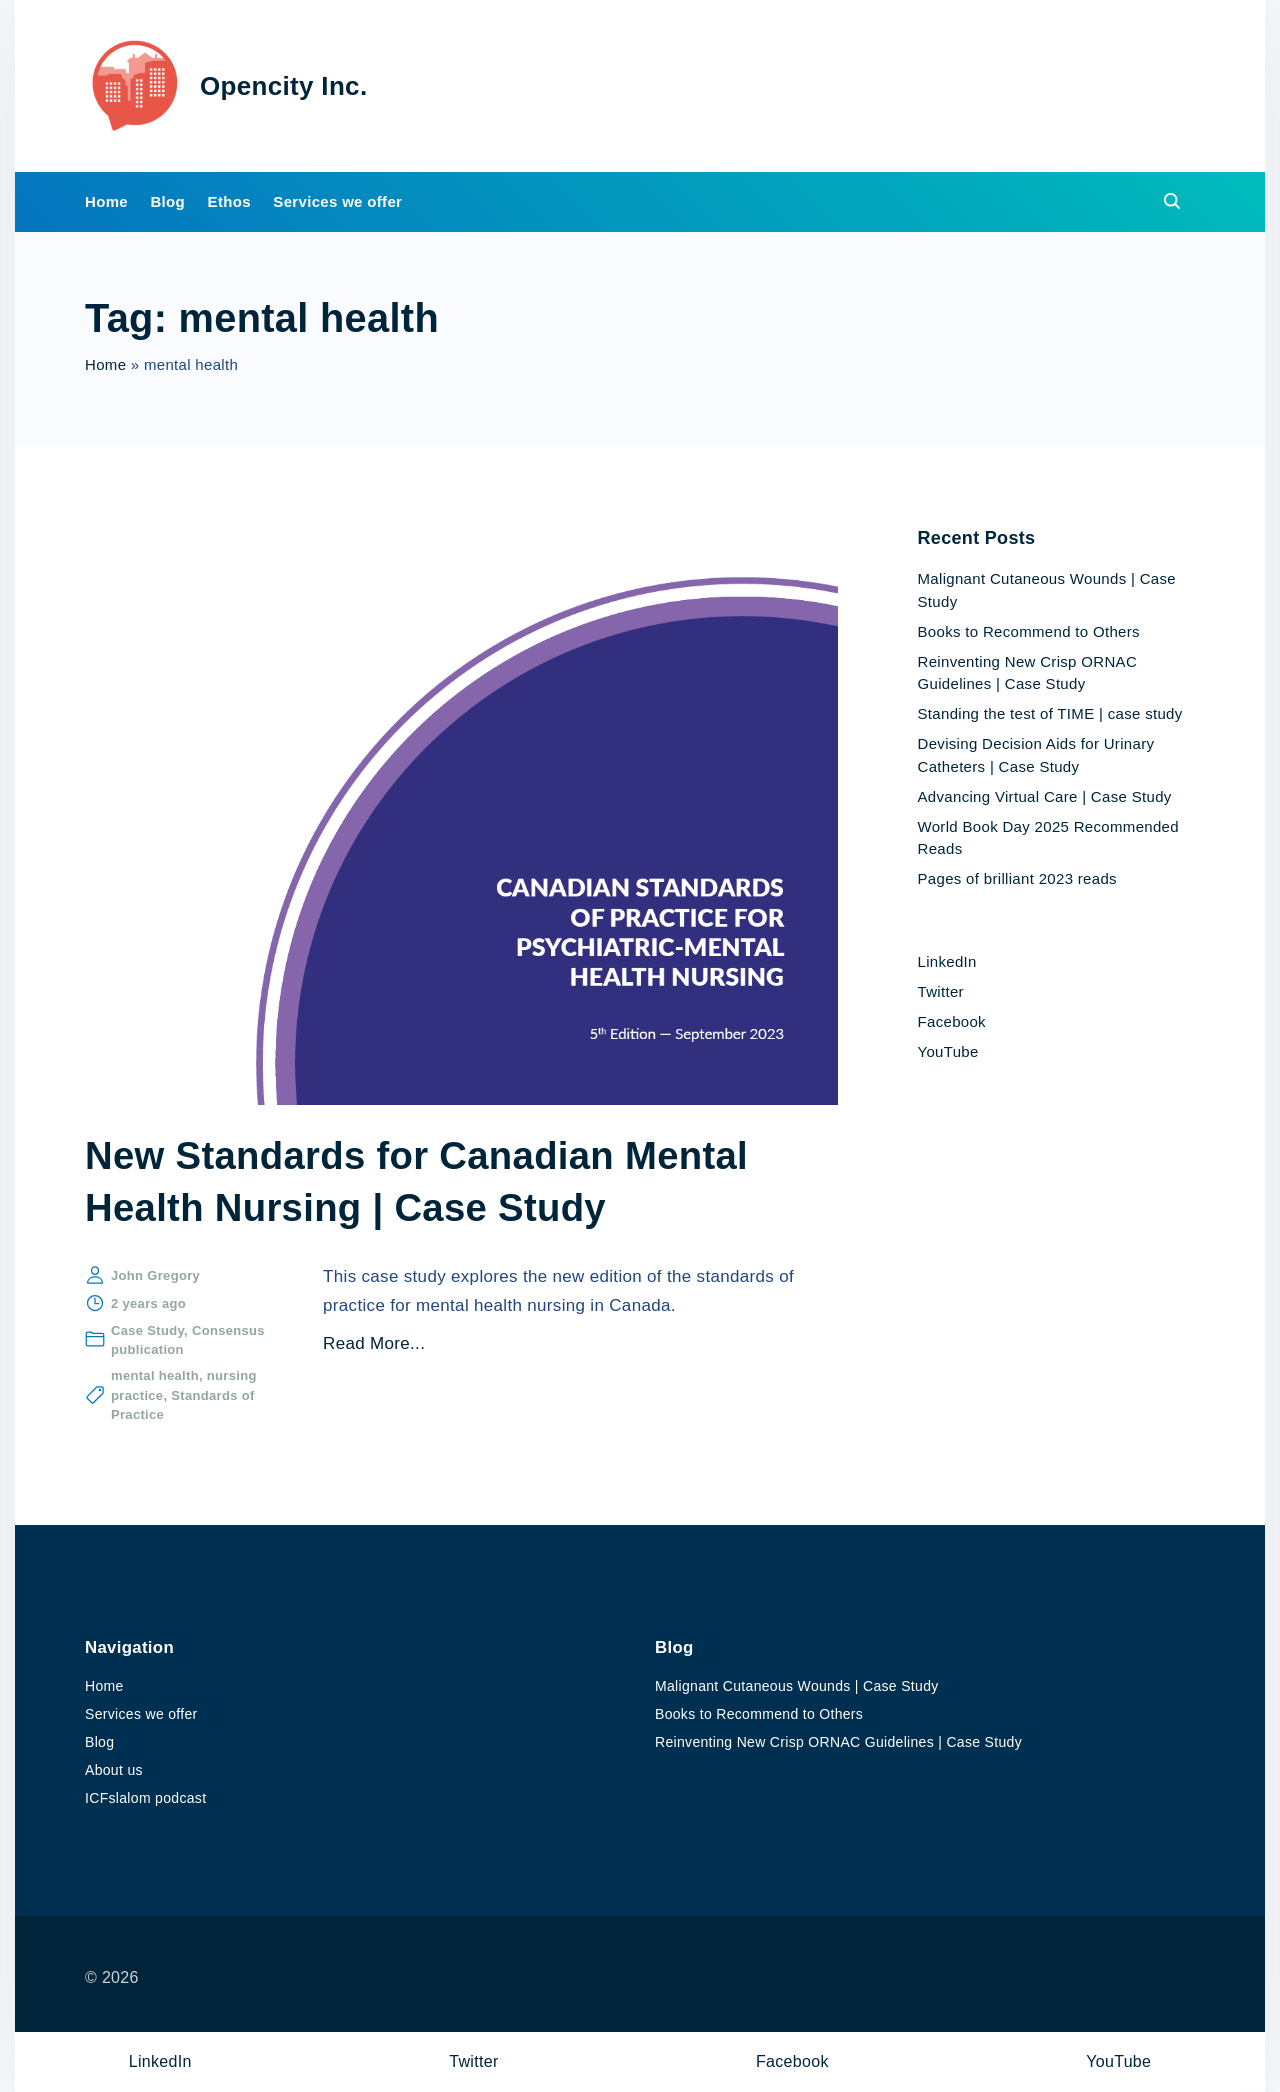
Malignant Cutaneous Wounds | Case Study (797, 1687)
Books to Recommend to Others (1029, 634)
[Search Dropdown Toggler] (1173, 205)
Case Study (147, 1333)
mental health (155, 1379)
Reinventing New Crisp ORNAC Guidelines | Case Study (838, 1743)
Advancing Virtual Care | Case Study (1045, 799)
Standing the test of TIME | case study (1050, 716)
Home (105, 368)
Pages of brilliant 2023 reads (1017, 881)
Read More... (374, 1347)
